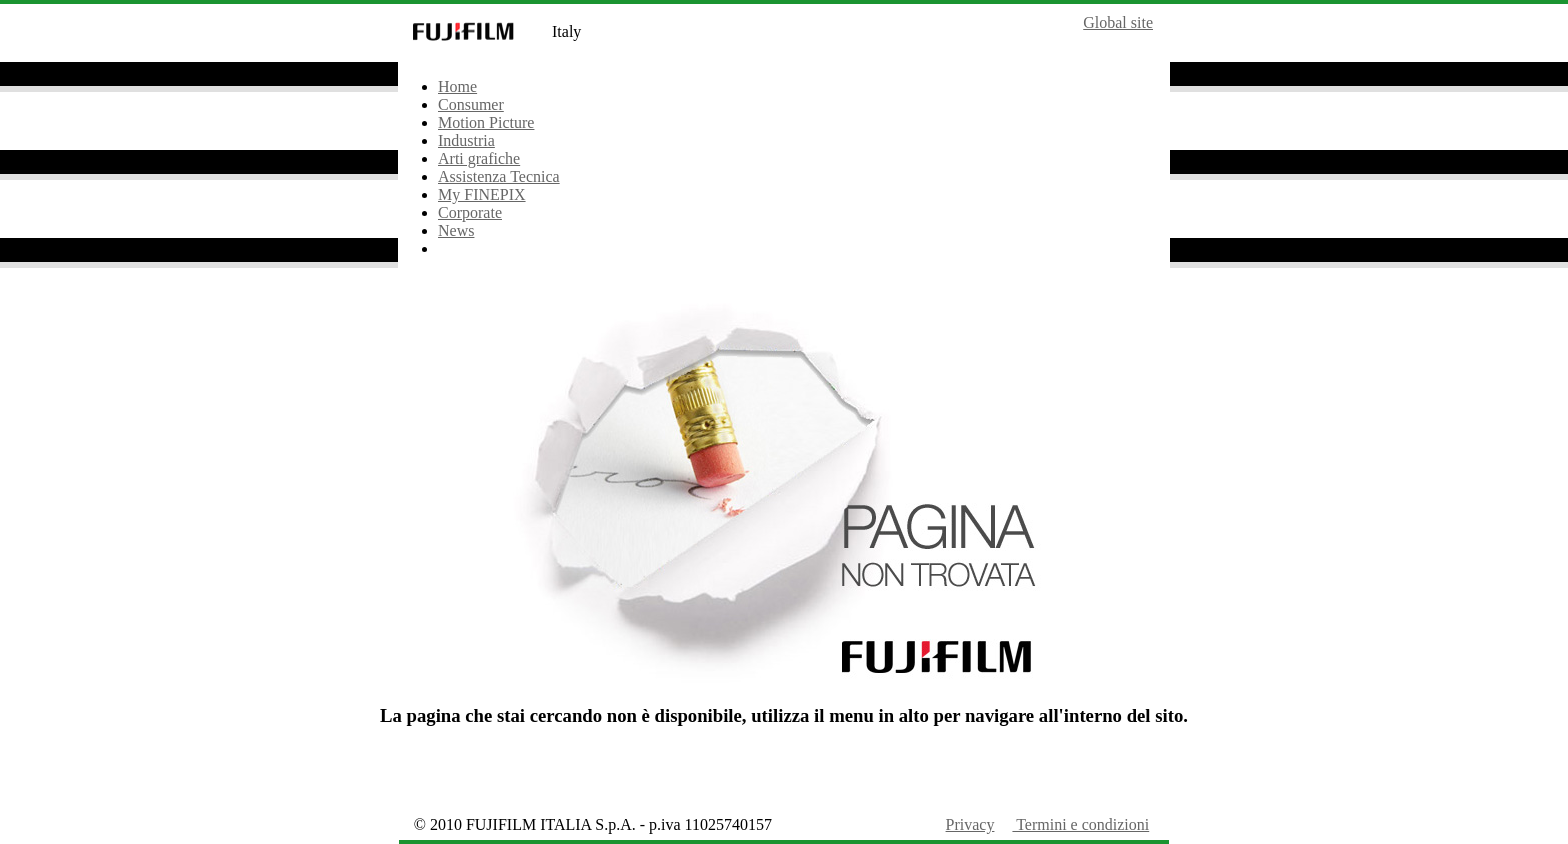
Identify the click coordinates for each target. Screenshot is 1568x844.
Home (457, 86)
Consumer (471, 104)
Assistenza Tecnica (499, 176)
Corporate (470, 212)
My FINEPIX (482, 194)
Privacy (970, 824)
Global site (1118, 22)
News (456, 230)
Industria (466, 140)
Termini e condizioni (1080, 824)
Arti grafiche (479, 158)
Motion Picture (486, 122)
